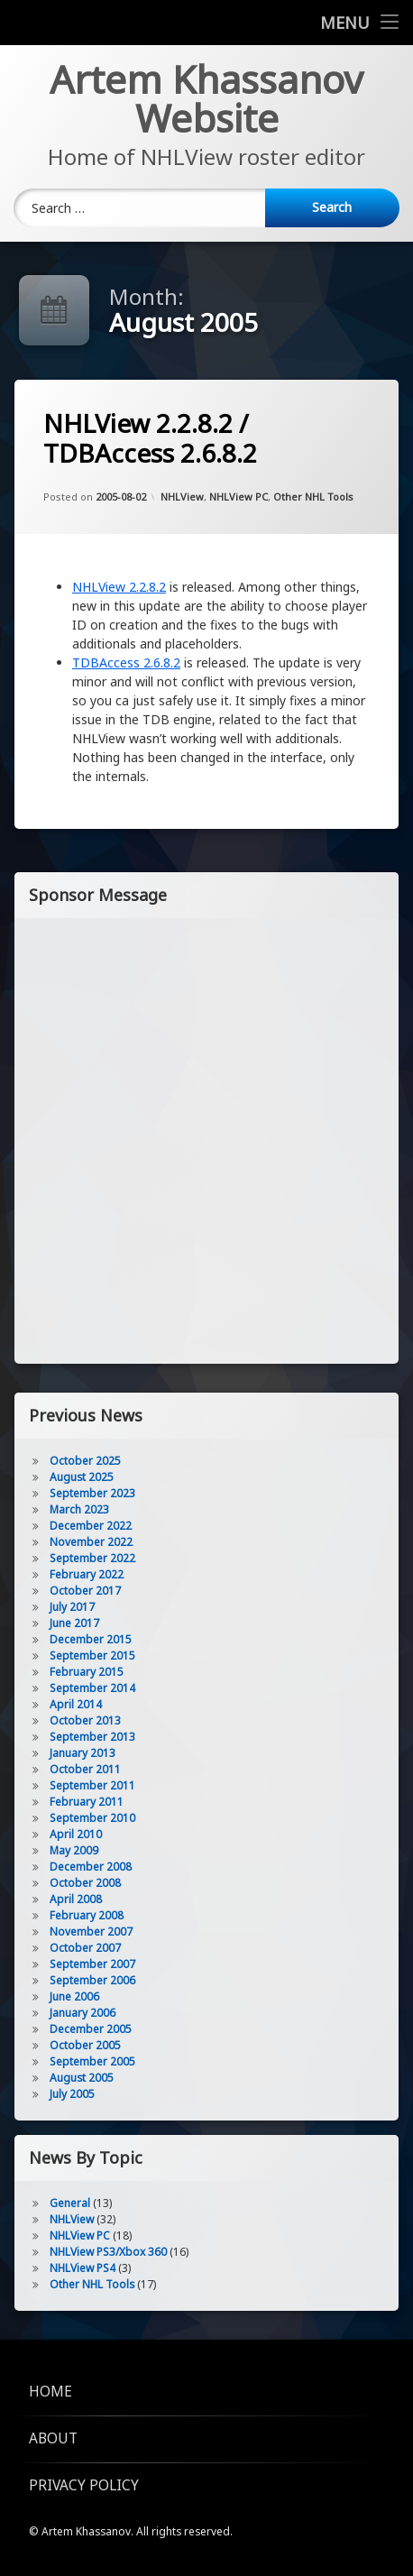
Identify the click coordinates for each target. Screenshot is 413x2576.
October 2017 (85, 1590)
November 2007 (91, 1931)
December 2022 (91, 1525)
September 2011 (92, 1785)
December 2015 (91, 1639)
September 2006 (92, 1980)
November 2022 (91, 1542)
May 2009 (74, 1850)
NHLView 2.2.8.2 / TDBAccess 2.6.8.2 (150, 439)
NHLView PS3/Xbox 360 (108, 2251)
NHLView (182, 496)
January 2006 (82, 2012)
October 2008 (85, 1883)
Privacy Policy (84, 2485)
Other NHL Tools (313, 496)
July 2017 (72, 1607)
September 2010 (92, 1818)
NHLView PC (238, 496)
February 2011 (87, 1801)
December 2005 (91, 2029)
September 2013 (92, 1736)
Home (50, 2391)
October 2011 (85, 1769)
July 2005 (72, 2094)
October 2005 (85, 2045)
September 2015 (92, 1655)
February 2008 (87, 1915)
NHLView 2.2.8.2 (119, 586)
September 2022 (92, 1558)
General (70, 2203)
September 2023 (92, 1493)
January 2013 (82, 1753)
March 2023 (79, 1509)
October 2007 (85, 1947)
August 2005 (82, 2077)
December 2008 (91, 1866)
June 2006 (74, 1996)
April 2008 (76, 1899)
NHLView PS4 (82, 2268)
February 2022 (87, 1574)
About (53, 2438)
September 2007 (92, 1964)
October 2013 (85, 1720)
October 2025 (85, 1460)
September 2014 (92, 1688)
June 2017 (74, 1623)
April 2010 (76, 1834)
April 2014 (76, 1704)
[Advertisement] (206, 1139)
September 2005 (92, 2061)
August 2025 (82, 1477)
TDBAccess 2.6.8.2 (126, 662)
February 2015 (87, 1671)
